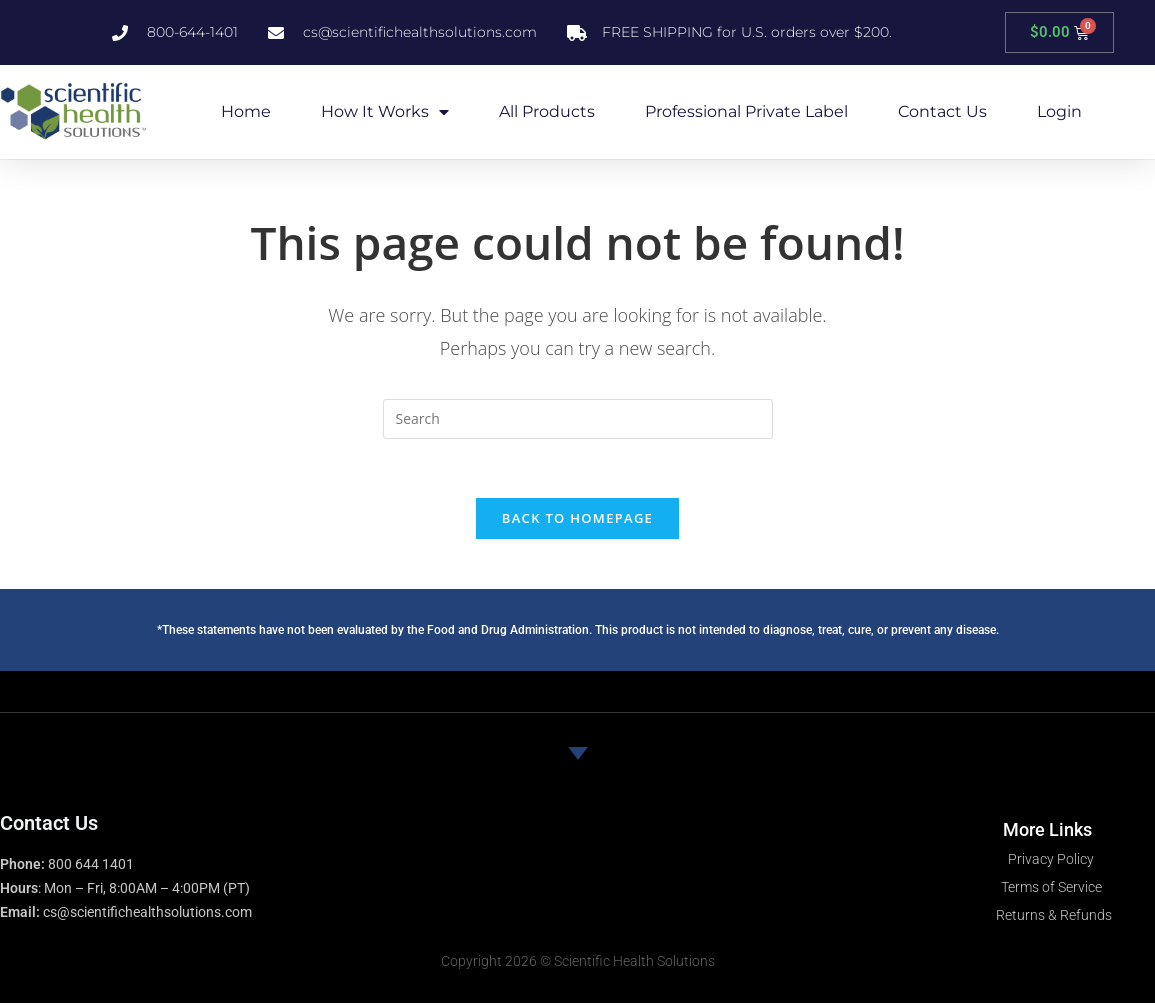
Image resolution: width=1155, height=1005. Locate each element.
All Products (547, 111)
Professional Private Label (746, 111)
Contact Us (942, 111)
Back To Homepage (577, 519)
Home (246, 111)
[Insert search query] (578, 419)
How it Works (385, 112)
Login (1059, 111)
